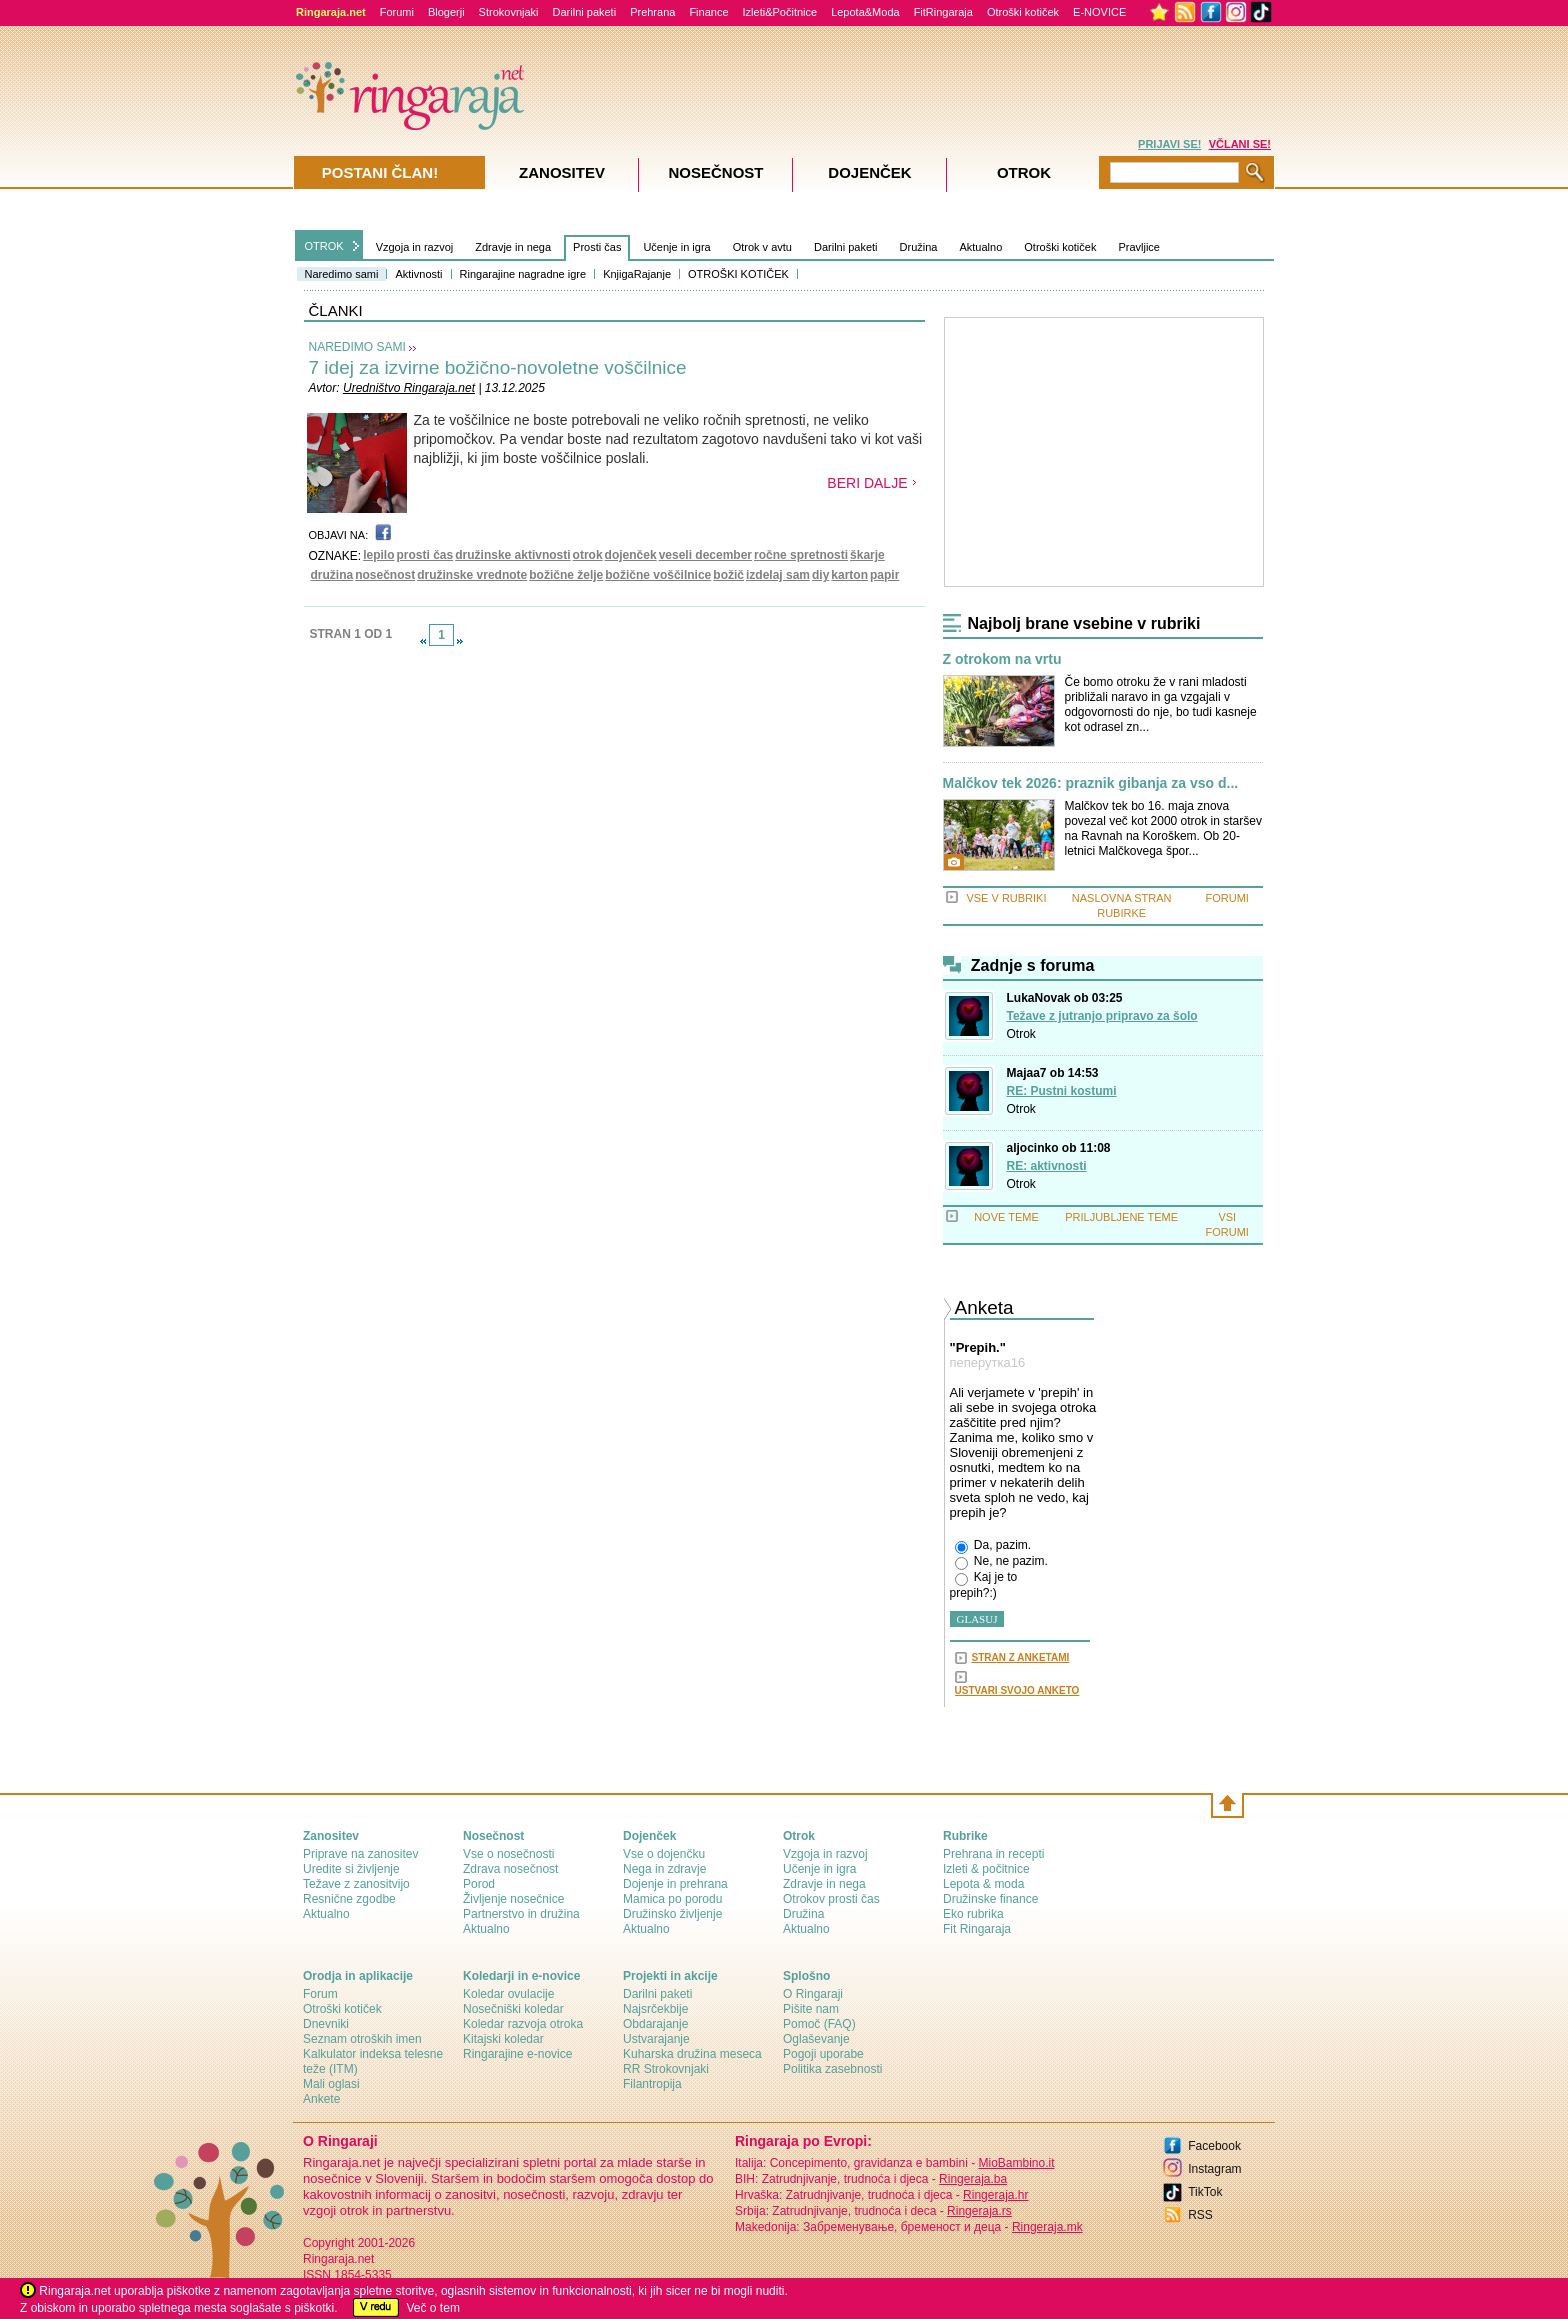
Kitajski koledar (503, 2039)
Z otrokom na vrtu (1002, 659)
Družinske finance (990, 1899)
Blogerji (446, 12)
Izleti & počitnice (986, 1869)
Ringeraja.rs (979, 2211)
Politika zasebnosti (832, 2069)
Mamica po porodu (672, 1899)
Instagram (1214, 2169)
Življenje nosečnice (513, 1899)
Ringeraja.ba (973, 2179)
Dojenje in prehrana (675, 1884)
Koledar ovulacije (508, 1994)
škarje (867, 555)
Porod (479, 1884)
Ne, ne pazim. (1001, 1562)
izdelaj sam (778, 575)
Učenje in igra (676, 247)
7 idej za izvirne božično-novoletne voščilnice (498, 367)
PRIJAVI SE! (1169, 144)
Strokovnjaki (509, 12)
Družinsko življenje (672, 1914)
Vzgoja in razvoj (415, 247)
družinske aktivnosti (512, 555)
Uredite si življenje (351, 1869)
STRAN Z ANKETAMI (1021, 1657)
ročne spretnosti (801, 555)
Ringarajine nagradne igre (523, 274)
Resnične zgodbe (349, 1899)
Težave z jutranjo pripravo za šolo (1102, 1016)
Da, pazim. (993, 1546)
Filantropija (652, 2084)
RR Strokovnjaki (666, 2069)
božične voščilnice (658, 575)
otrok (588, 555)
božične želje (566, 575)
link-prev (423, 641)
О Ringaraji (813, 1994)
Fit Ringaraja (977, 1929)
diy (820, 575)
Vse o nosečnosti (508, 1854)
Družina (919, 247)
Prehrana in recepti (993, 1854)
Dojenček (869, 172)
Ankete (321, 2099)
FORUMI (1227, 898)
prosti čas (425, 555)
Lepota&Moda (865, 12)
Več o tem (433, 2308)
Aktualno (980, 247)
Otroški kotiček (1023, 12)
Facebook (1214, 2146)
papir (884, 575)
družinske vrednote (472, 575)
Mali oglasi (331, 2084)
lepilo (378, 555)
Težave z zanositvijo (356, 1884)
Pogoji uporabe (823, 2054)
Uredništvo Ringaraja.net (409, 388)
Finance (708, 12)
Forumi (397, 12)
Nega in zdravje (664, 1869)
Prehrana (652, 12)
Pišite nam (811, 2009)
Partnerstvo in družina (521, 1914)
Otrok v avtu (762, 247)
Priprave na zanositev (360, 1854)
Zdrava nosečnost (510, 1869)
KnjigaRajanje (637, 274)
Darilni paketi (585, 12)
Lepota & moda (983, 1884)
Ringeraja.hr (995, 2195)
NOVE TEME (1006, 1217)
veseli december (705, 555)
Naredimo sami (342, 274)
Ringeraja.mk (1047, 2227)
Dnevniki (326, 2024)
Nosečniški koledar (513, 2009)
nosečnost (385, 575)
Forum (320, 1994)
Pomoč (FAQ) (819, 2024)
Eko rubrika (973, 1914)
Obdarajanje (655, 2024)
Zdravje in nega (513, 247)
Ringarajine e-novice (517, 2054)
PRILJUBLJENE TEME (1121, 1217)
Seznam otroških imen (362, 2039)
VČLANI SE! (1240, 144)
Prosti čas (597, 247)
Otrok (1021, 1034)
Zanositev (562, 172)
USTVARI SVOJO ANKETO (1017, 1690)
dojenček (631, 555)
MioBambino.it (1016, 2163)
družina (332, 575)
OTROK (324, 246)
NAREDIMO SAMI (357, 347)
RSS (1200, 2215)
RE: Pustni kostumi (1062, 1091)
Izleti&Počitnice (780, 12)
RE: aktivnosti (1047, 1166)
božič (728, 575)
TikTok (1205, 2192)
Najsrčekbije (655, 2009)
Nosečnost (715, 172)
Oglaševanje (816, 2039)
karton (849, 575)
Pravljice (1139, 247)
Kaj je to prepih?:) (984, 1585)
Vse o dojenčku (664, 1854)
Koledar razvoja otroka (523, 2024)
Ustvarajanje (656, 2039)
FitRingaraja (943, 12)
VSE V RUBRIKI (1006, 898)
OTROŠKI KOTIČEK (738, 274)
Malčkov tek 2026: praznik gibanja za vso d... (1091, 783)
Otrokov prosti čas (831, 1899)
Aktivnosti (418, 274)
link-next (460, 641)
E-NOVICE (1099, 12)
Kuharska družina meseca (692, 2054)
